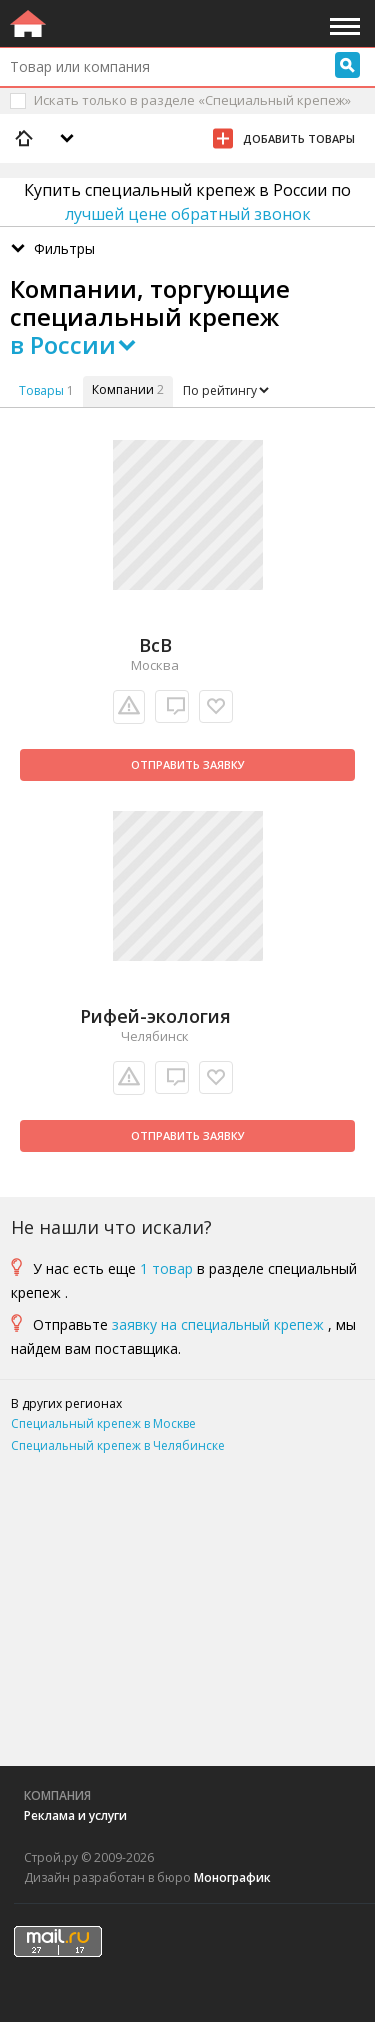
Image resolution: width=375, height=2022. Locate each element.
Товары (41, 390)
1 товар (166, 1268)
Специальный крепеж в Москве (103, 1423)
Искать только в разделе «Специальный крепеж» (192, 100)
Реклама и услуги (75, 1815)
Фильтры (64, 248)
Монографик (232, 1877)
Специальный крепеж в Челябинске (118, 1445)
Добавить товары (299, 138)
